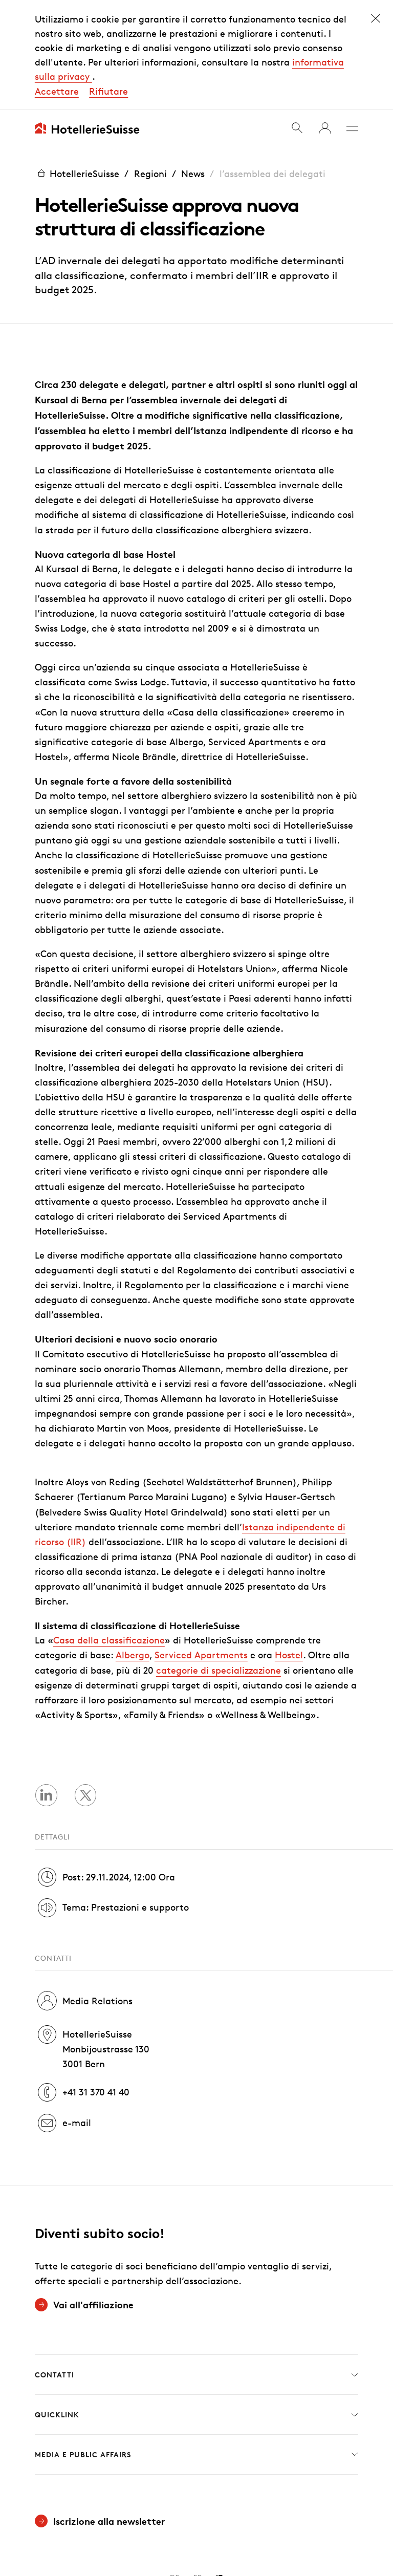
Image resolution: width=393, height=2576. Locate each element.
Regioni (150, 63)
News (193, 63)
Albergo (132, 1545)
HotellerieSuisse (77, 63)
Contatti (196, 2265)
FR (198, 2467)
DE (175, 2467)
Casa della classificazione (109, 1530)
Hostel (289, 1545)
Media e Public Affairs (196, 2344)
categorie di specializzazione (218, 1560)
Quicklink (196, 2304)
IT (219, 2467)
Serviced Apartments (201, 1545)
